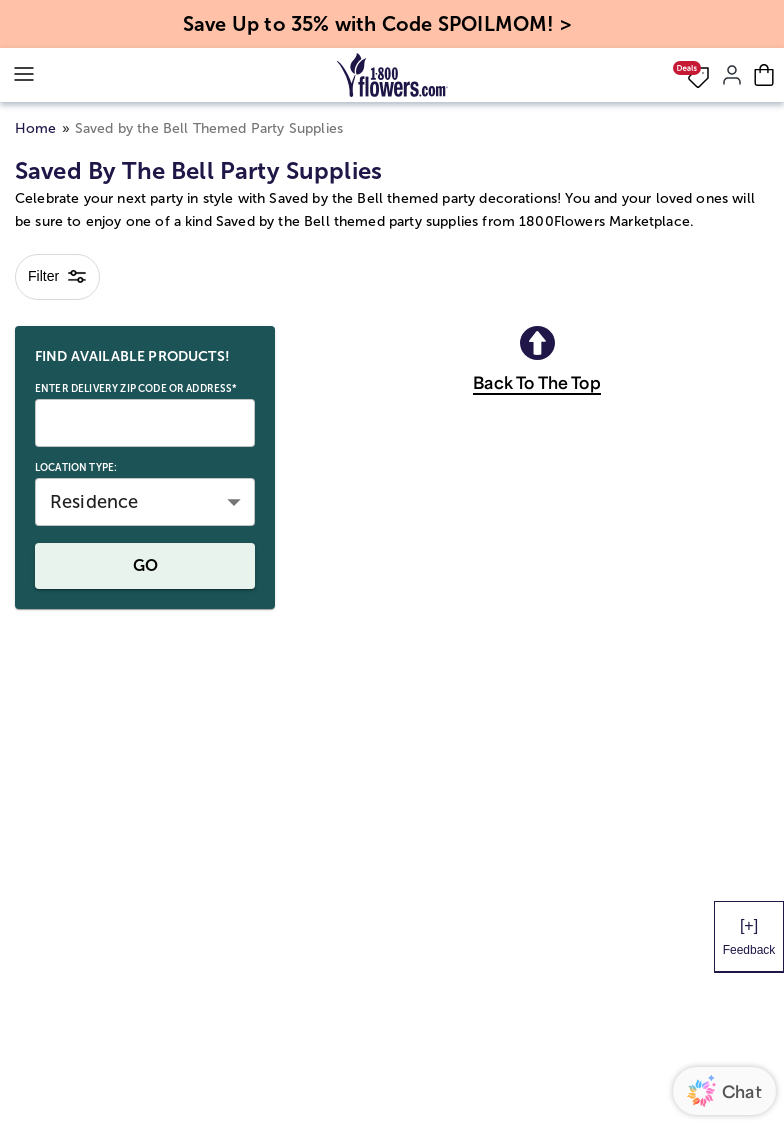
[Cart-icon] (764, 75)
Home (36, 128)
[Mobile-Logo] (392, 75)
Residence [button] (94, 502)
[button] (691, 75)
